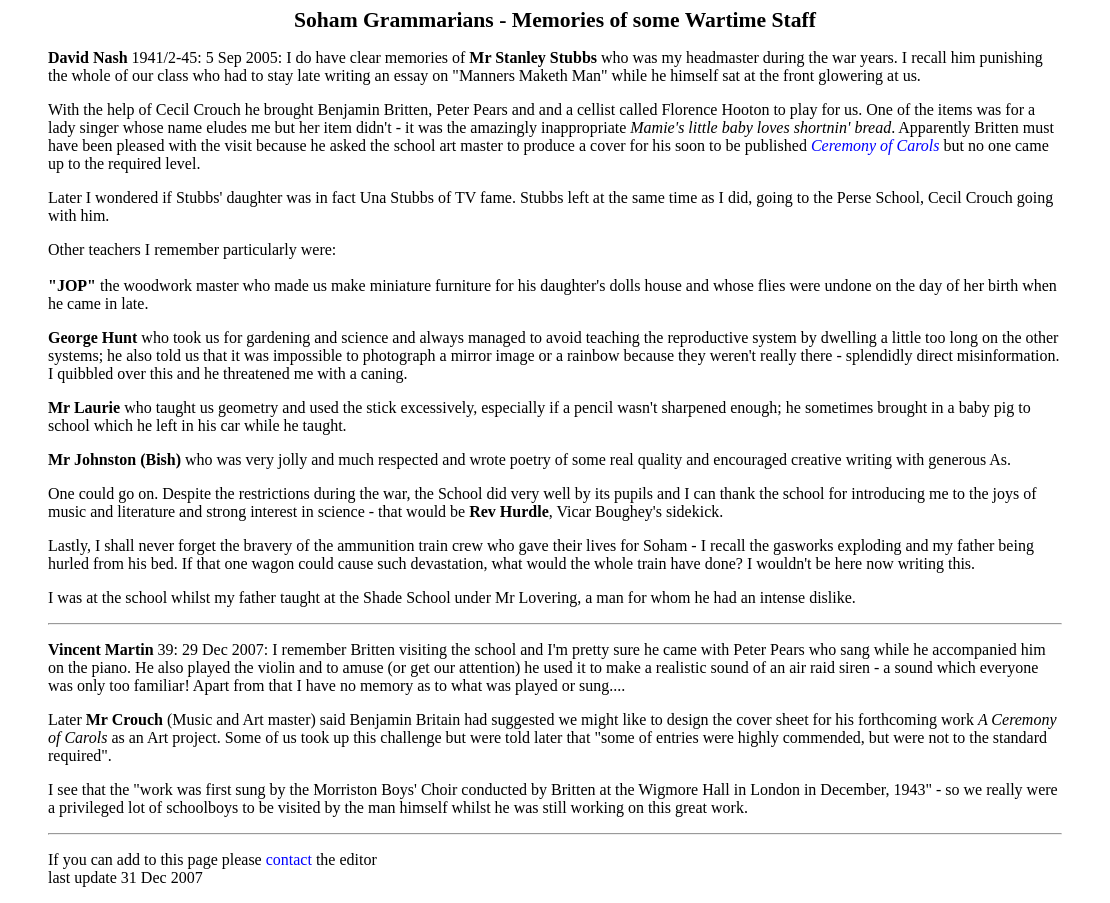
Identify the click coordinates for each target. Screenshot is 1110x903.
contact (289, 859)
